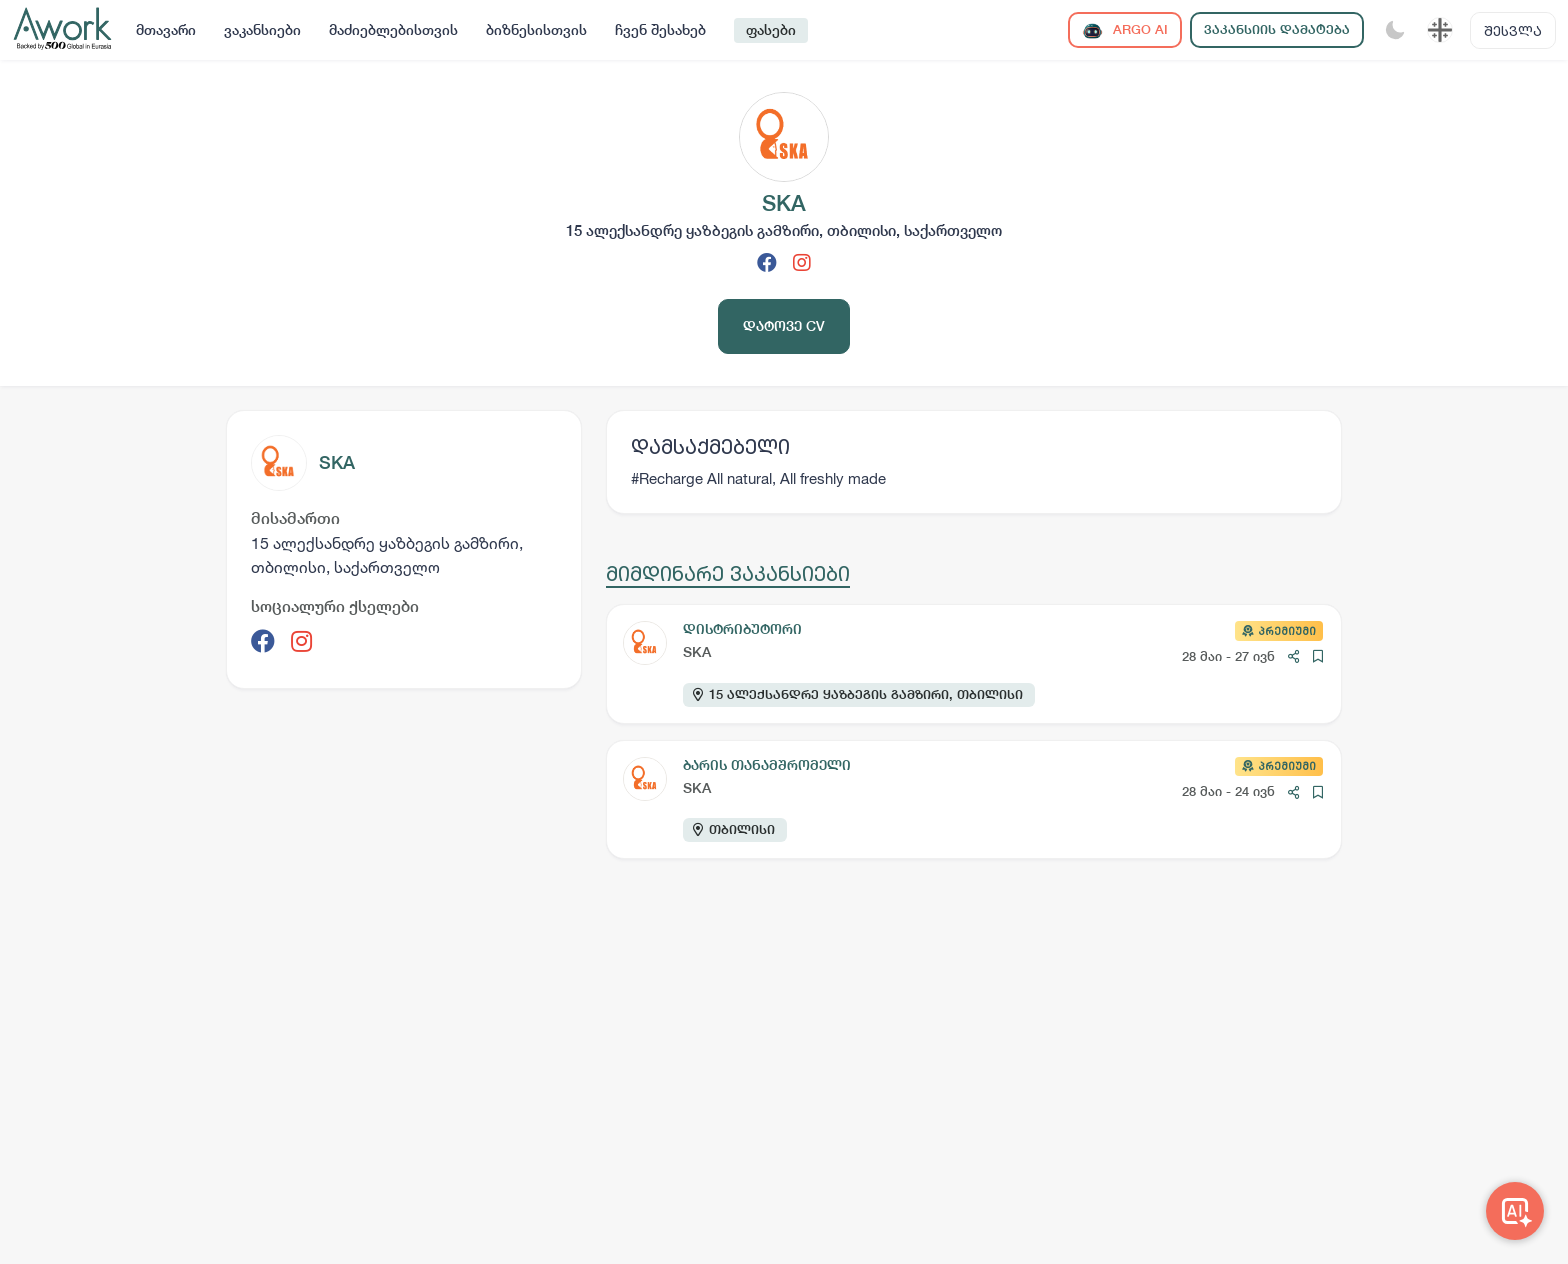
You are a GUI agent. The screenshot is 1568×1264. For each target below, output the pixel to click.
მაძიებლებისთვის (393, 30)
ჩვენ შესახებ (660, 30)
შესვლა (1513, 30)
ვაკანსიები (262, 30)
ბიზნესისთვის (536, 30)
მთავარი (166, 30)
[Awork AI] (1515, 1211)
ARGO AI (1125, 30)
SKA (337, 462)
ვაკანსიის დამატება (1277, 29)
